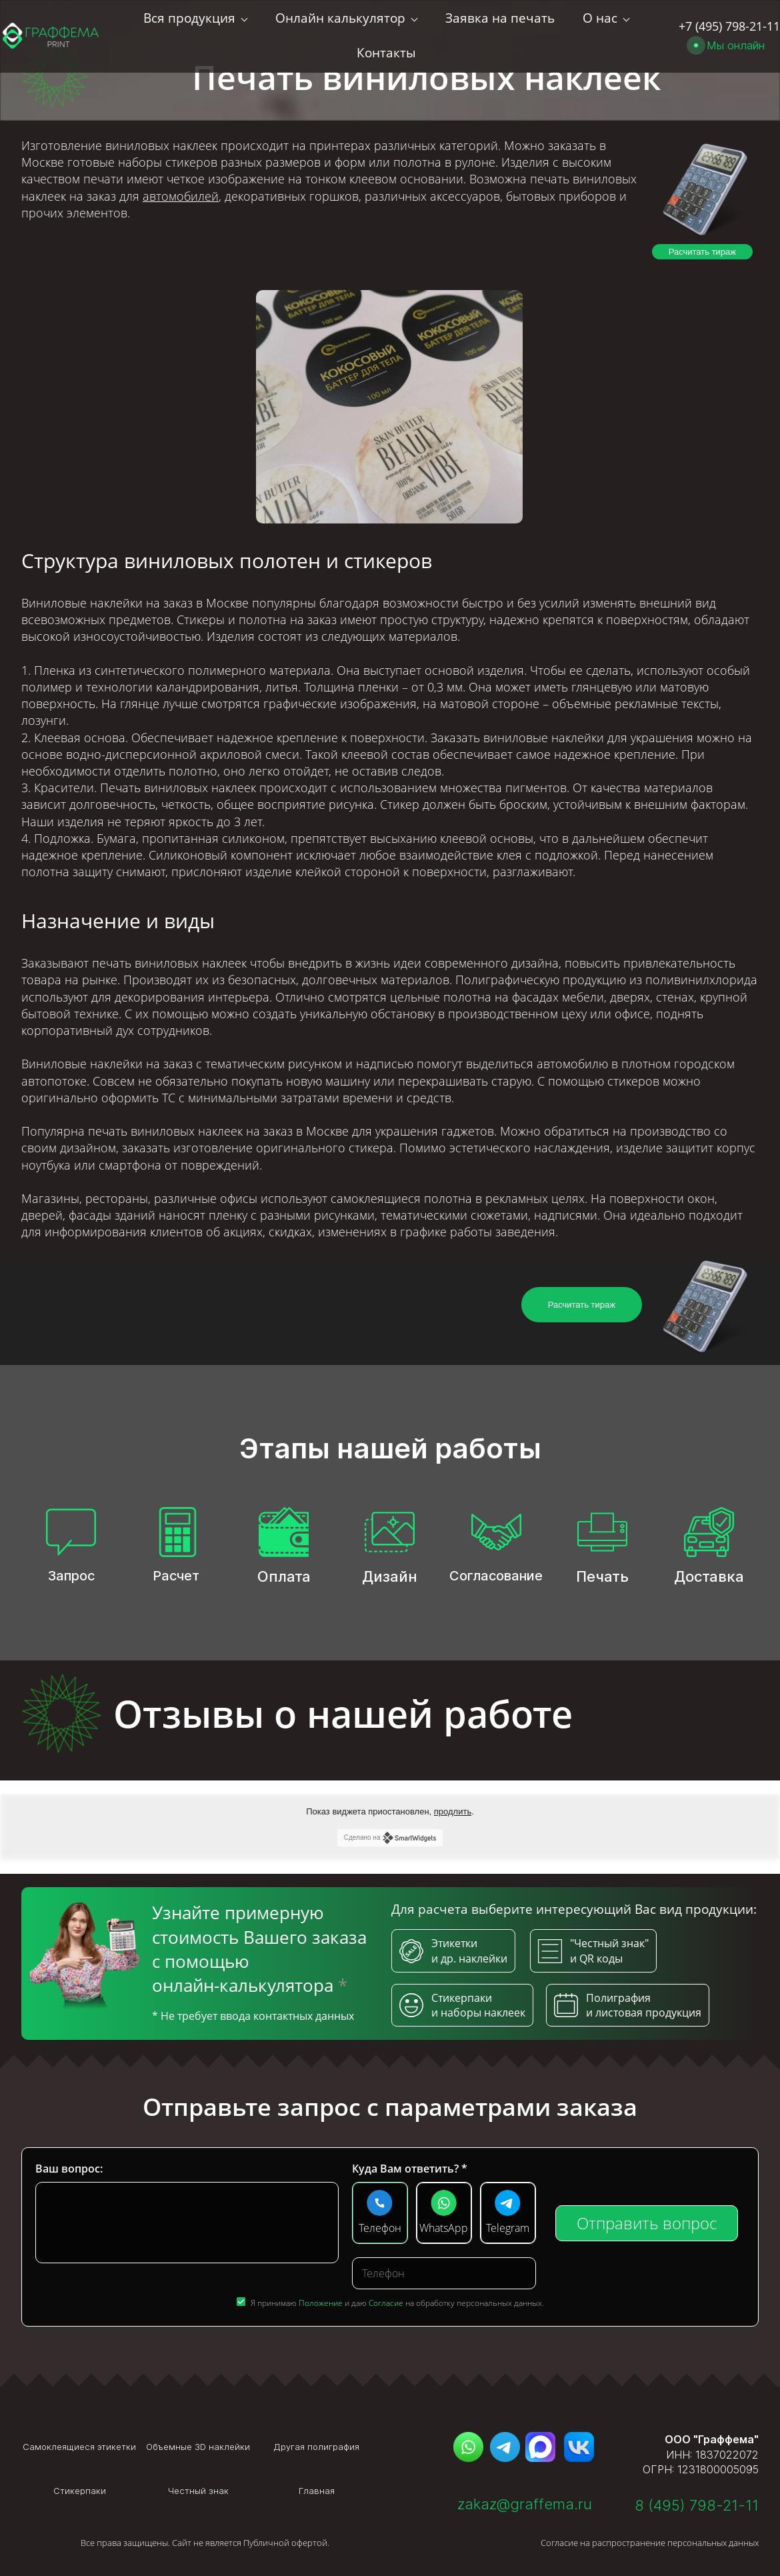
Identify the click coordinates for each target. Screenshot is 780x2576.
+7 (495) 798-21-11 (729, 20)
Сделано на (390, 1838)
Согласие (386, 2303)
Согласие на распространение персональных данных (650, 2543)
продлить (452, 1811)
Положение (321, 2303)
